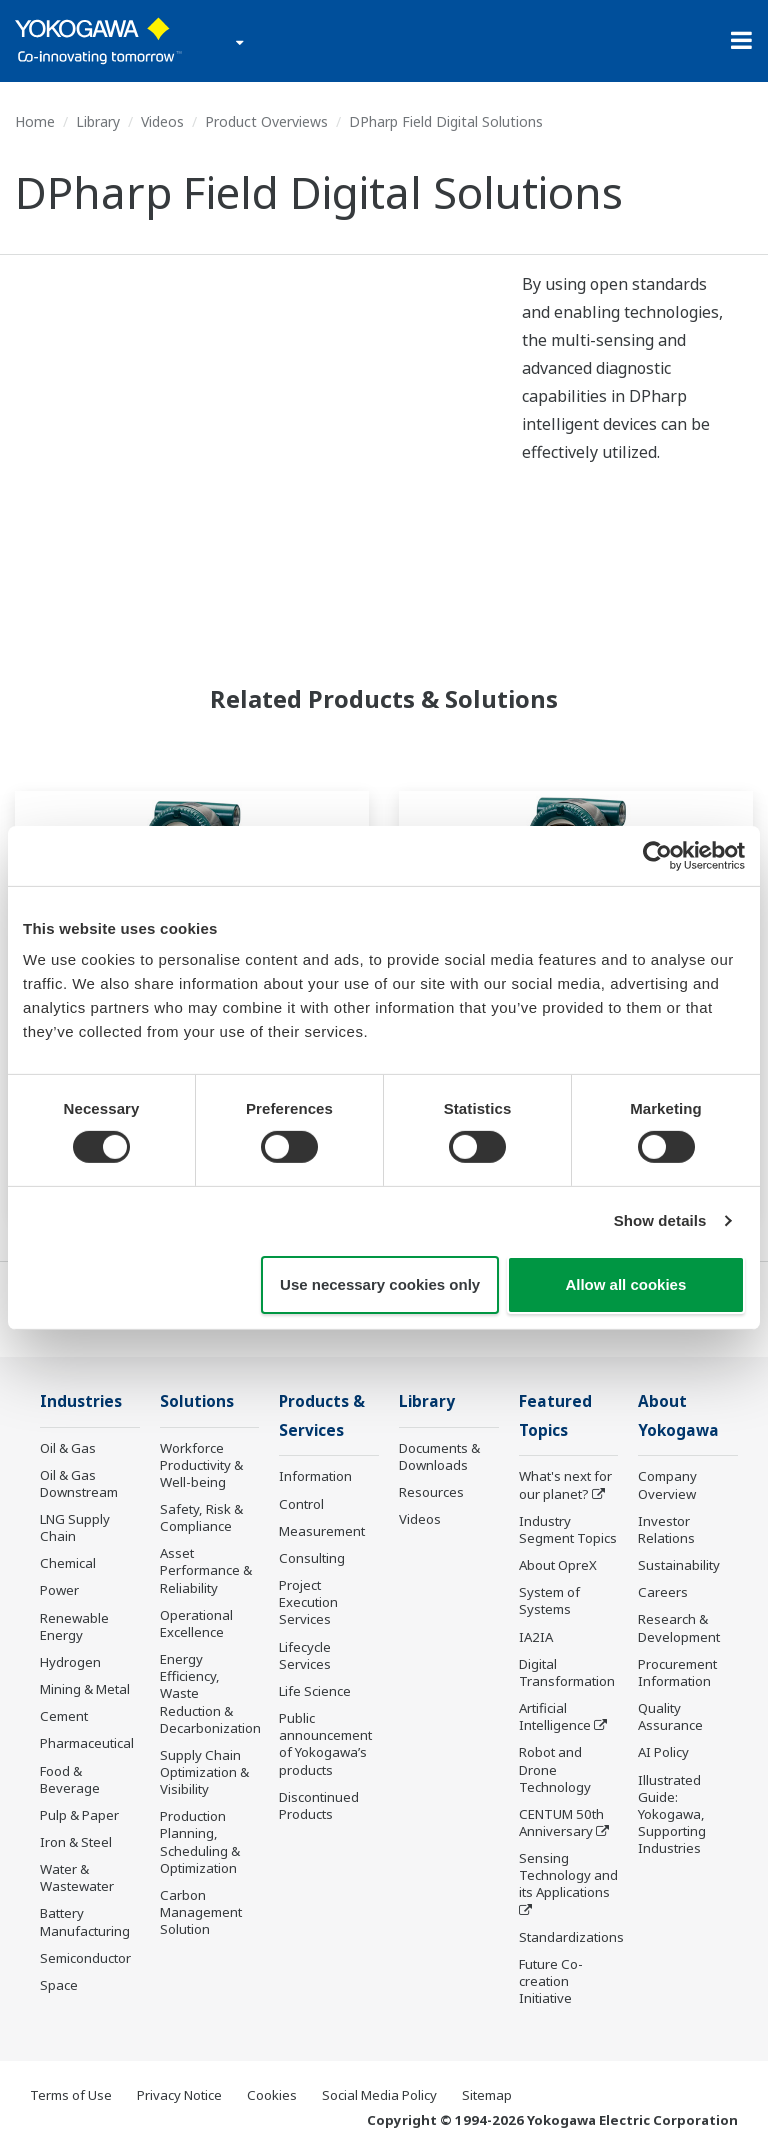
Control (301, 1504)
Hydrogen (70, 1662)
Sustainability (679, 1565)
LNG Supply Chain (75, 1527)
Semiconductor (85, 1958)
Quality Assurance (670, 1716)
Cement (64, 1716)
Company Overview (667, 1484)
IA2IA (536, 1637)
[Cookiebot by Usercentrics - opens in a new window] (657, 855)
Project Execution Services (308, 1602)
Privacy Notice (179, 2095)
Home (35, 121)
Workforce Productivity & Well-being (201, 1465)
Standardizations (571, 1937)
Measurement (322, 1531)
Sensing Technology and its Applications (568, 1875)
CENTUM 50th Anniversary (561, 1822)
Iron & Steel (76, 1842)
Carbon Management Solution (201, 1912)
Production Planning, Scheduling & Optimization (200, 1841)
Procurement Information (677, 1672)
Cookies (272, 2095)
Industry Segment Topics (568, 1529)
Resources (431, 1492)
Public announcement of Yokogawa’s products (325, 1743)
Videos (162, 121)
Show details (660, 1220)
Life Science (315, 1691)
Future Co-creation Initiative (551, 1981)
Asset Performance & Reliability (206, 1570)
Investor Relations (666, 1529)
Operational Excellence (196, 1623)
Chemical (68, 1563)
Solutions (197, 1401)
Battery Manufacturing (85, 1921)
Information (315, 1476)
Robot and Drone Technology (555, 1769)
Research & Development (679, 1627)
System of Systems (549, 1600)
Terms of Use (71, 2095)
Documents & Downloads (439, 1456)
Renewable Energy (74, 1626)
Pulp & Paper (79, 1815)
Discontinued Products (319, 1805)
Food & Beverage (70, 1779)
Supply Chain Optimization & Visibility (204, 1772)
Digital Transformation (567, 1672)
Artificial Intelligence (555, 1716)
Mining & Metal (85, 1689)
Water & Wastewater (77, 1877)
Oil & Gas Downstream (79, 1483)
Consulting (312, 1558)
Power (59, 1590)
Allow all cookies (625, 1284)
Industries (81, 1401)
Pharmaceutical (87, 1743)
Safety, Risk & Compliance (201, 1517)
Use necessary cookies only (380, 1284)
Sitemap (487, 2095)
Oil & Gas (68, 1448)
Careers (663, 1592)
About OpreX (558, 1565)
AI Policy (663, 1752)
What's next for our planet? (565, 1484)
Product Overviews (266, 121)
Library (98, 121)
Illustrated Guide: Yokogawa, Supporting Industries (672, 1814)
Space (59, 1985)
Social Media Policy (379, 2095)
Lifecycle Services (305, 1655)
